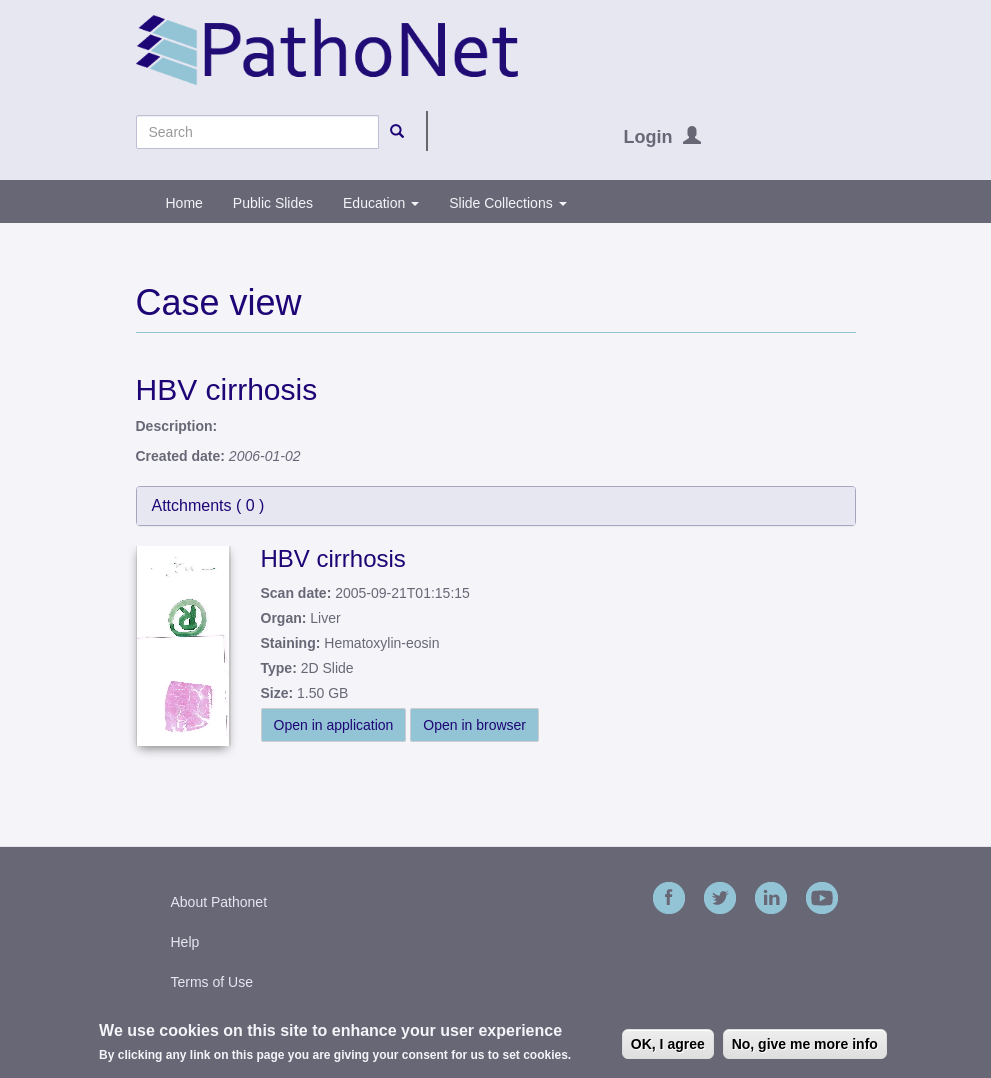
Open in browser (474, 725)
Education (381, 203)
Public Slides (273, 203)
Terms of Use (212, 982)
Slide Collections (507, 203)
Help (185, 942)
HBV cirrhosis (333, 558)
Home (184, 203)
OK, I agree (668, 1045)
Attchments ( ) (208, 505)
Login (648, 137)
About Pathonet (219, 902)
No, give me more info (805, 1045)
